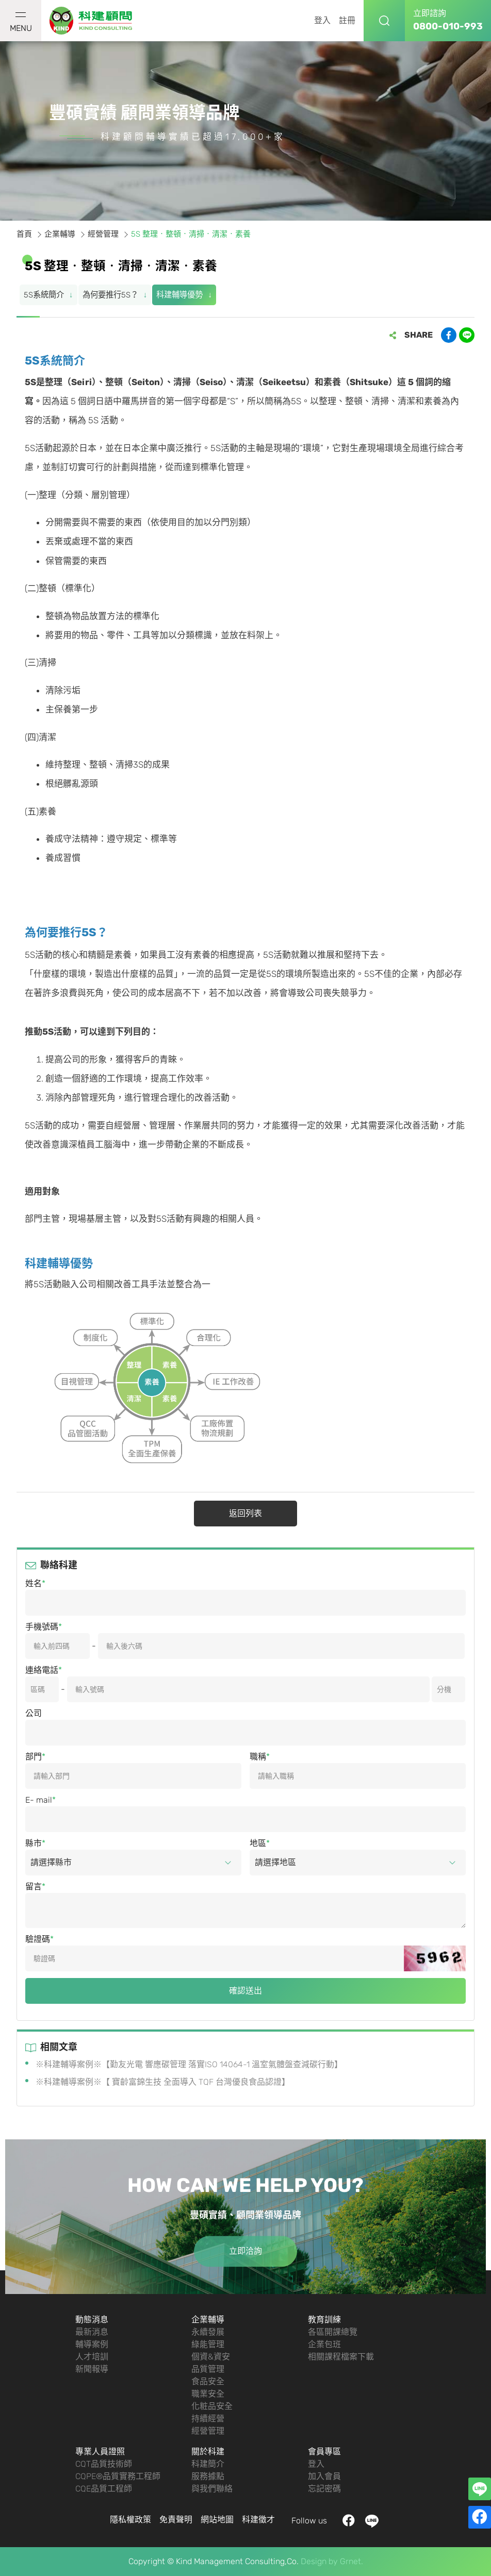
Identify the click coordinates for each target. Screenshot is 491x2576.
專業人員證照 (100, 2451)
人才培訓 (91, 2357)
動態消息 (91, 2319)
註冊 (347, 20)
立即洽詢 (245, 2251)
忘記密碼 (324, 2489)
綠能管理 (207, 2344)
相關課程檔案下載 (341, 2357)
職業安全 (207, 2394)
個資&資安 (210, 2357)
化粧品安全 (212, 2406)
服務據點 (207, 2476)
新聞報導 (91, 2369)
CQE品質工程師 (103, 2489)
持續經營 (207, 2418)
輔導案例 (91, 2344)
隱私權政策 (130, 2519)
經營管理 (207, 2431)
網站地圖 (217, 2519)
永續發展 (207, 2332)
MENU (21, 22)
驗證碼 (37, 1939)
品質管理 (207, 2369)
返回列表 (245, 1513)
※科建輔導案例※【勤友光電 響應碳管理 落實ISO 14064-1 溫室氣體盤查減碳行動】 (189, 2064)
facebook (348, 2521)
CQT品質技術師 (103, 2464)
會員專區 (324, 2451)
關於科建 (207, 2451)
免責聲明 (175, 2519)
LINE (372, 2521)
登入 (322, 20)
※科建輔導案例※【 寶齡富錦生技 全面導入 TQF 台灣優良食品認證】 (163, 2082)
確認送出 (245, 1991)
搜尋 (384, 20)
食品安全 (207, 2381)
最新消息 (91, 2332)
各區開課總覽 (332, 2332)
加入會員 (324, 2476)
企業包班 (324, 2344)
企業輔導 (207, 2319)
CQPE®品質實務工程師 (117, 2476)
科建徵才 (258, 2519)
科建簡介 (207, 2464)
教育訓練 (324, 2319)
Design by (319, 2561)
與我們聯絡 (212, 2489)
